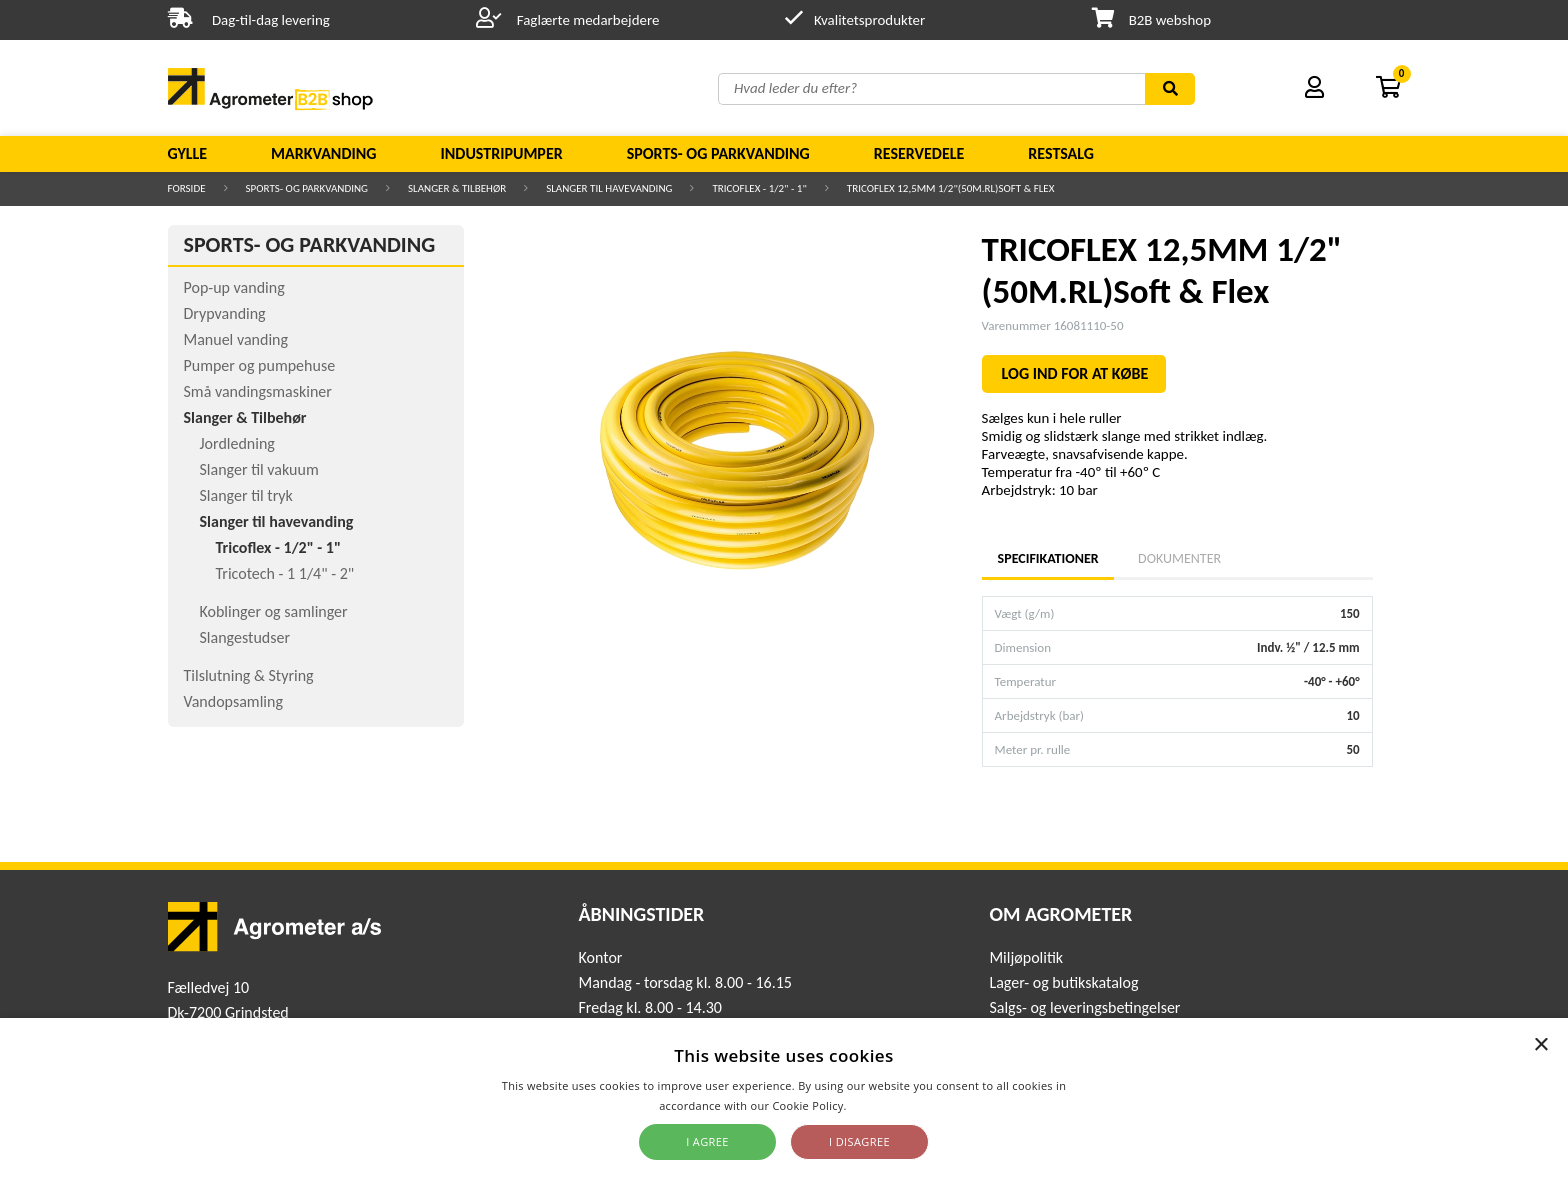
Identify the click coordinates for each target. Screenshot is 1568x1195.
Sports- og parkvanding (718, 153)
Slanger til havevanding (609, 188)
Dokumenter (1179, 558)
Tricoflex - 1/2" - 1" (759, 188)
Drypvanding (225, 313)
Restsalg (1061, 153)
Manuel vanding (236, 339)
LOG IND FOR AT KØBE (1075, 373)
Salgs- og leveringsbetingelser (1084, 1007)
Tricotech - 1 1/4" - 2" (285, 573)
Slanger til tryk (246, 495)
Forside (187, 188)
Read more (879, 1105)
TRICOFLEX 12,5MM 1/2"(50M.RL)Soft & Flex (951, 188)
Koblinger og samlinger (274, 611)
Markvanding (323, 153)
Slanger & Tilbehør (457, 188)
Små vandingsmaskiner (258, 391)
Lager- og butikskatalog (1063, 982)
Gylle (188, 153)
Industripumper (501, 153)
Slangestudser (245, 637)
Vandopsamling (233, 701)
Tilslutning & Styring (249, 675)
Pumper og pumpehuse (260, 365)
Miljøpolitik (1026, 957)
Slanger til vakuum (259, 469)
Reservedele (919, 153)
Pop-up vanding (234, 287)
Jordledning (237, 443)
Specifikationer (1048, 558)
